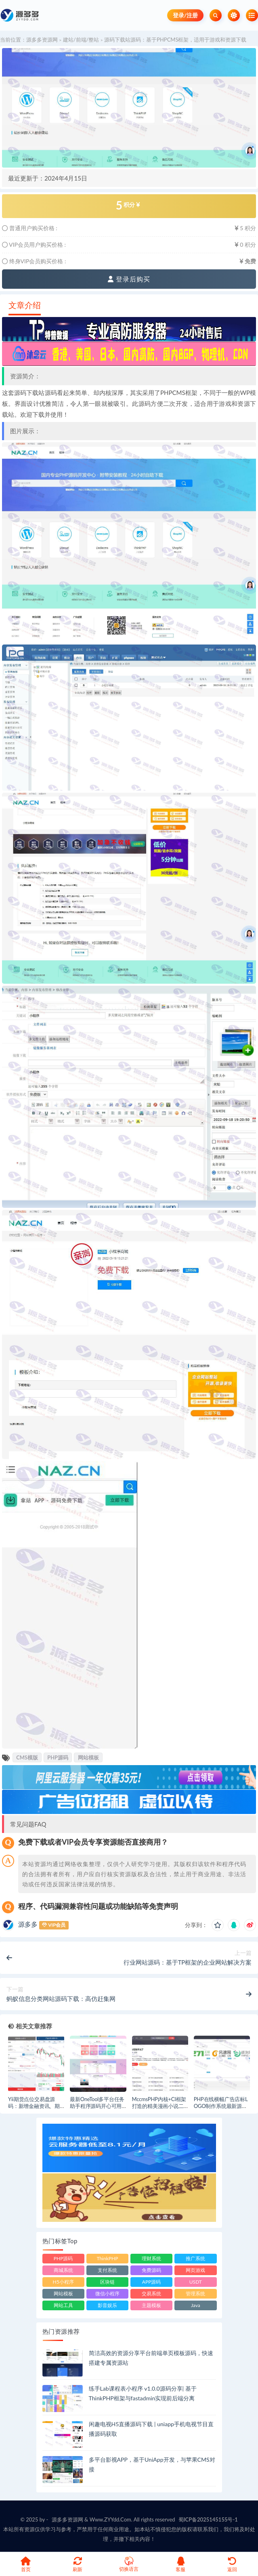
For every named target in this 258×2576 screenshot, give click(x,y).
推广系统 (195, 2258)
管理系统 (195, 2293)
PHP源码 (57, 1757)
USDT (195, 2282)
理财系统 (151, 2258)
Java (195, 2305)
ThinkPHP (107, 2258)
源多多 (28, 1924)
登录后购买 (129, 279)
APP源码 (151, 2282)
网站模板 (88, 1757)
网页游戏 (195, 2270)
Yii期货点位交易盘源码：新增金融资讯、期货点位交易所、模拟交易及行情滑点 (34, 2109)
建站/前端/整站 (81, 39)
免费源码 (151, 2270)
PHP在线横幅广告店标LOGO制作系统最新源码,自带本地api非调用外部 (221, 2106)
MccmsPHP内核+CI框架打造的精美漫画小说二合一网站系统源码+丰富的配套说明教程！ (159, 2109)
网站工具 (63, 2305)
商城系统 (63, 2270)
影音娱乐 (107, 2305)
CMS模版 (27, 1757)
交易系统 (151, 2293)
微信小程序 (107, 2293)
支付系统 (107, 2270)
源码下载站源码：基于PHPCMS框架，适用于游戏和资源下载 (175, 39)
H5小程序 (63, 2282)
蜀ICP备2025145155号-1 (208, 2519)
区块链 (107, 2282)
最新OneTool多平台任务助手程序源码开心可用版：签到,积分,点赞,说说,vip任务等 (98, 2109)
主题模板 (151, 2305)
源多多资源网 (42, 39)
